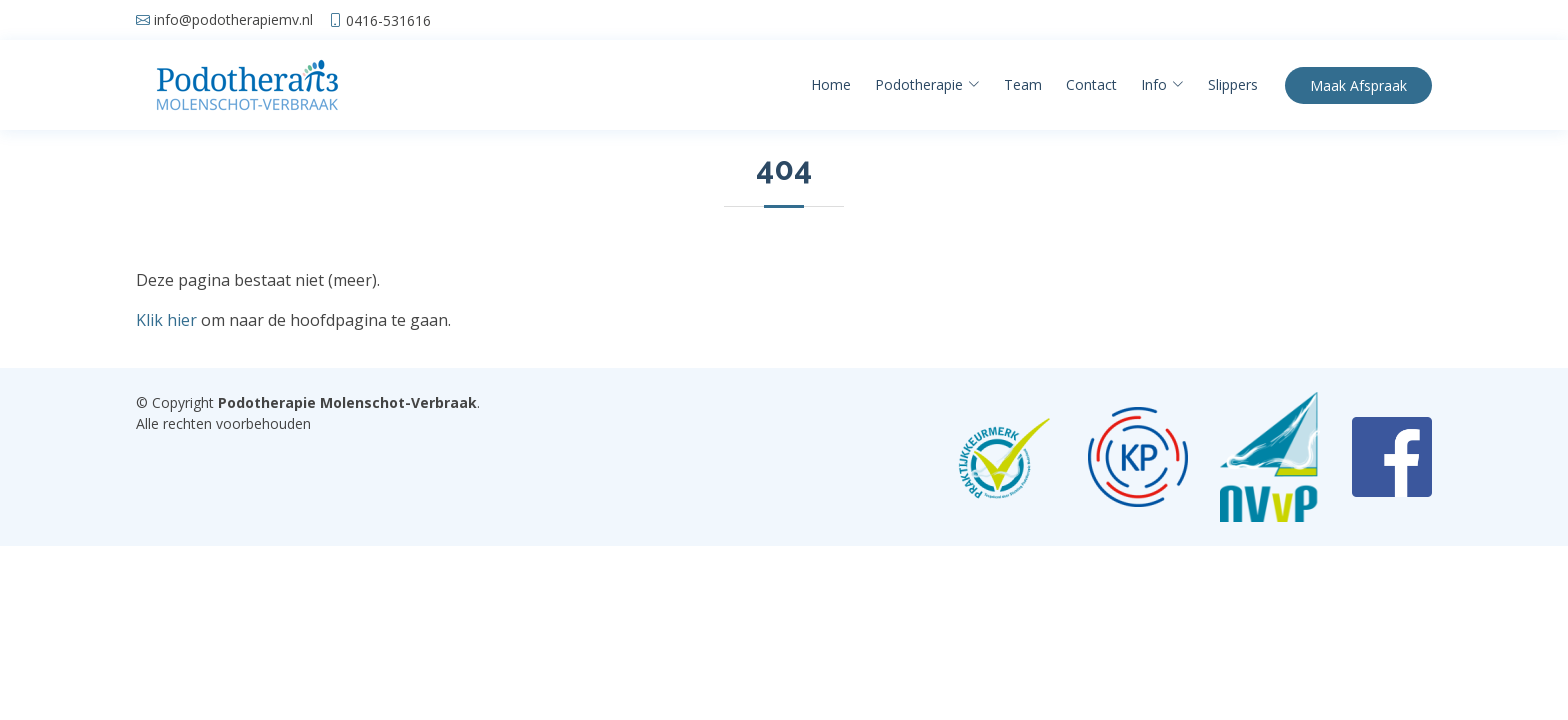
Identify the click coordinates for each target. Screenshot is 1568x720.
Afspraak (1358, 85)
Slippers (1233, 84)
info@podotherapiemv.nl (233, 20)
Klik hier (166, 320)
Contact (1091, 84)
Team (1023, 84)
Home (831, 84)
